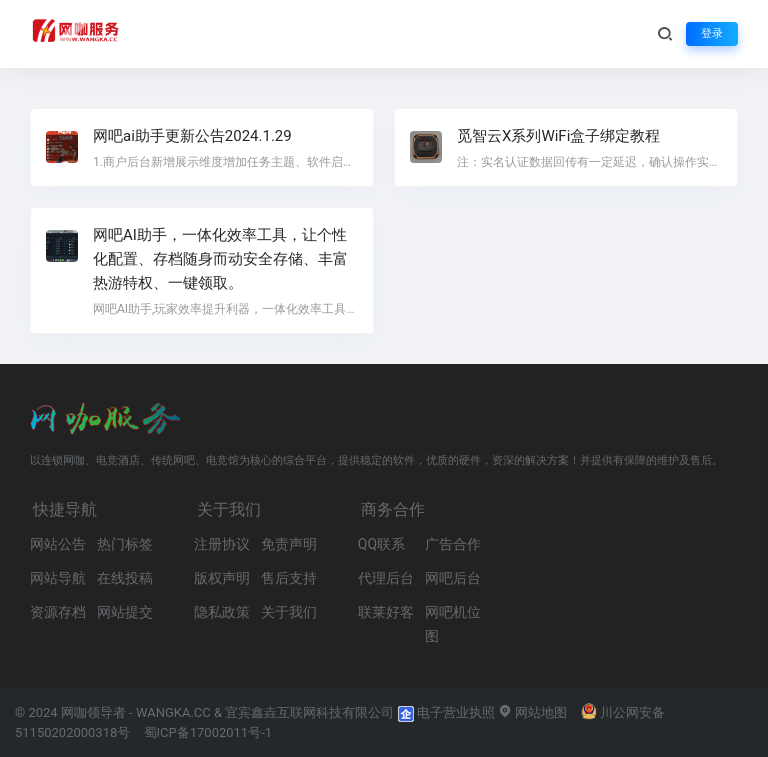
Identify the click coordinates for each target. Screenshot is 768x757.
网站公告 (58, 544)
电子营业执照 (446, 712)
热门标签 (125, 544)
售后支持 (289, 578)
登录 (712, 33)
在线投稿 (125, 578)
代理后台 (386, 578)
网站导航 (58, 578)
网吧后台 (453, 578)
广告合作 (453, 544)
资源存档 (58, 612)
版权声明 (222, 578)
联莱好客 (386, 612)
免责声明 (289, 544)
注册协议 (222, 544)
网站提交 (125, 612)
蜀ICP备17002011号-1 (208, 732)
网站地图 (532, 712)
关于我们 (289, 612)
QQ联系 (381, 544)
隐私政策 (222, 612)
